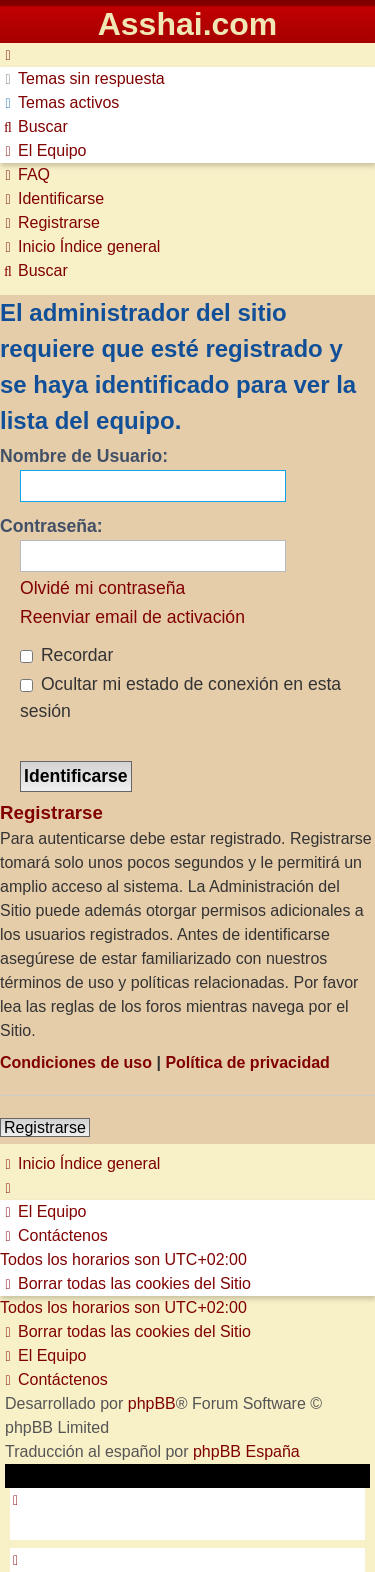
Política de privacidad (247, 1062)
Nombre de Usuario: (84, 456)
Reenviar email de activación (132, 617)
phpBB (152, 1403)
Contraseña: (51, 526)
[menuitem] (82, 78)
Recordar (66, 655)
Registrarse (45, 1127)
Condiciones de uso (76, 1062)
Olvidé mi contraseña (102, 588)
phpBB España (246, 1451)
